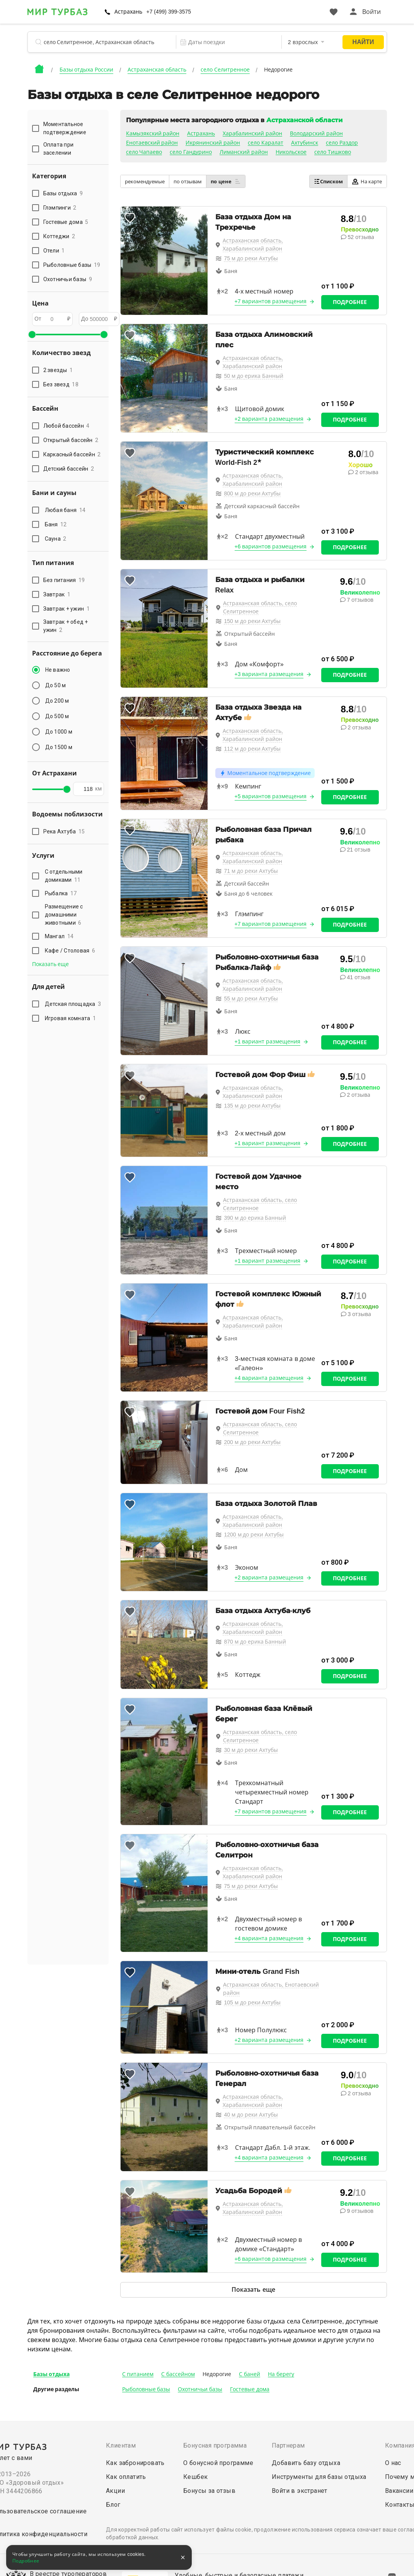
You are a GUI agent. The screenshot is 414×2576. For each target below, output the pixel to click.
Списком (328, 181)
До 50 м (55, 685)
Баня (56, 524)
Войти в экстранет (299, 2490)
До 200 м (57, 701)
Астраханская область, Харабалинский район (253, 244)
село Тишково (332, 152)
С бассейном (178, 2374)
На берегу (281, 2374)
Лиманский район (244, 152)
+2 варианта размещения (269, 419)
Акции (115, 2490)
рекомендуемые (145, 181)
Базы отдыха (51, 2374)
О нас (393, 2463)
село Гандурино (191, 152)
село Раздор (342, 143)
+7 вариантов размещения (271, 301)
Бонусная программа (215, 2445)
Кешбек (195, 2476)
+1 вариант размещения (268, 1041)
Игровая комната (70, 1018)
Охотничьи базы (200, 2389)
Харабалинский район (252, 133)
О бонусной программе (218, 2463)
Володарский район (316, 133)
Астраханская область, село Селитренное (260, 607)
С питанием (138, 2374)
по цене (226, 181)
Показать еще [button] (50, 964)
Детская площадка (73, 1004)
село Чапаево (144, 152)
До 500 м (57, 716)
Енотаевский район (152, 143)
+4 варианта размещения (269, 1378)
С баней (249, 2374)
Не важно (57, 670)
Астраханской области (304, 120)
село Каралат (265, 143)
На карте (367, 181)
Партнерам (288, 2445)
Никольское (291, 152)
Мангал (59, 936)
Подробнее (350, 302)
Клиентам (121, 2445)
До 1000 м (58, 732)
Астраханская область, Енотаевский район (271, 1989)
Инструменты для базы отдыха (319, 2476)
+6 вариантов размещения (271, 546)
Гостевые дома (249, 2389)
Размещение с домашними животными (64, 914)
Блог (113, 2504)
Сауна (55, 539)
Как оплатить (126, 2476)
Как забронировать (135, 2463)
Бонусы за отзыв (209, 2490)
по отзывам (188, 181)
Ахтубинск (304, 143)
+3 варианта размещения (269, 674)
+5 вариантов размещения (271, 796)
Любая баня (65, 510)
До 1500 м (58, 747)
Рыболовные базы (146, 2389)
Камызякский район (153, 133)
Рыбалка (61, 893)
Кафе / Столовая (70, 950)
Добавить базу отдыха (306, 2463)
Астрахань (128, 12)
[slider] (32, 334)
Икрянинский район (213, 143)
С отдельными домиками (64, 876)
